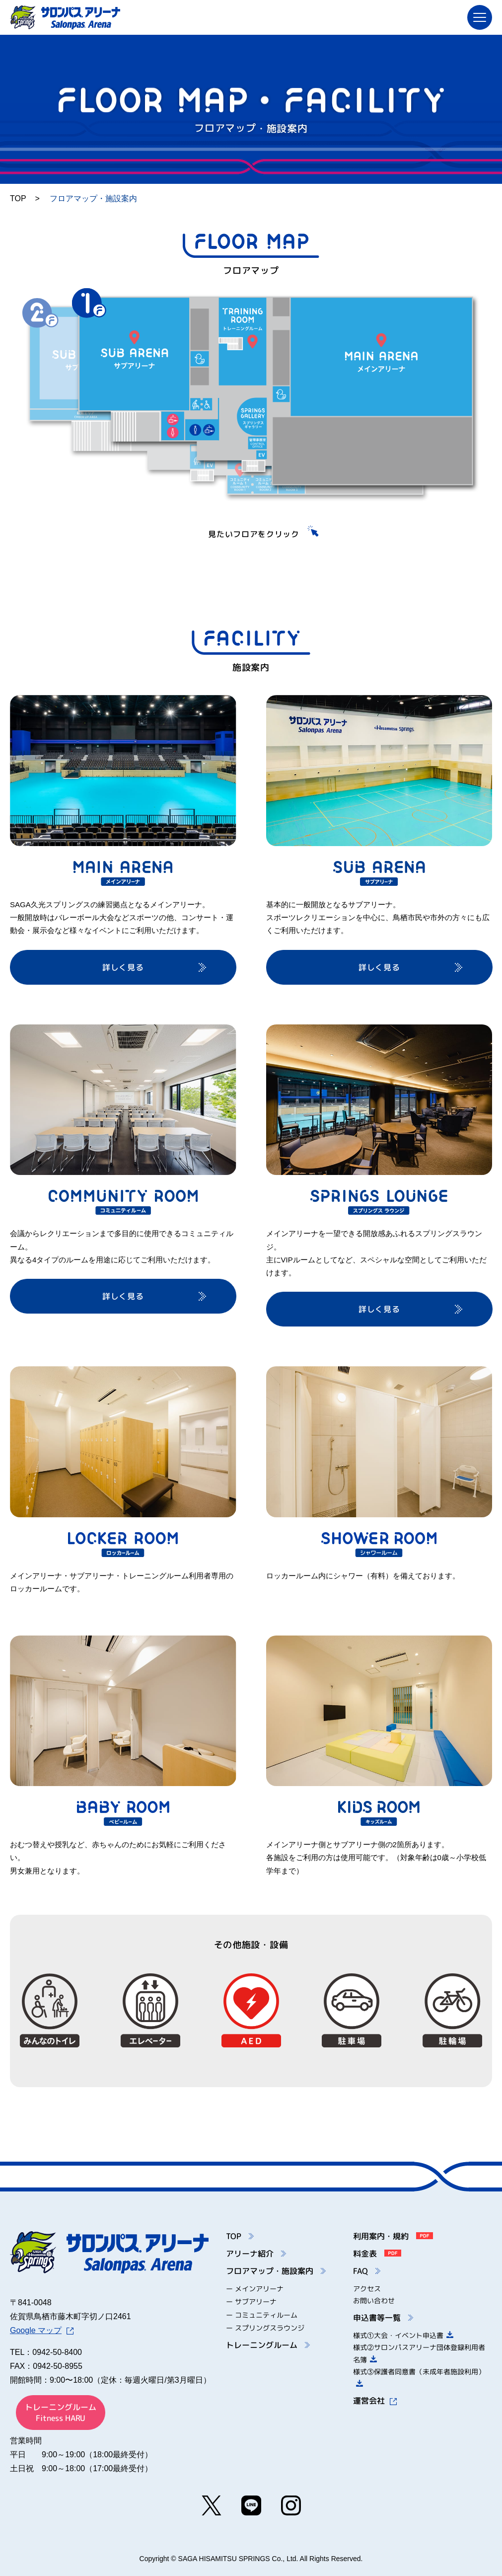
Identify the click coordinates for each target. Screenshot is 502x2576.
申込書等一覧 (383, 2317)
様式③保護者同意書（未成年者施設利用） (419, 2377)
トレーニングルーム (268, 2345)
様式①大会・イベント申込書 (403, 2335)
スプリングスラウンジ (269, 2328)
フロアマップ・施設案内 (276, 2270)
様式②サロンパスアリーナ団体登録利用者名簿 (419, 2353)
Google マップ (41, 2330)
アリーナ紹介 (256, 2253)
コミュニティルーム (266, 2315)
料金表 (377, 2253)
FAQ (366, 2270)
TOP (18, 198)
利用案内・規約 (393, 2236)
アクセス (367, 2288)
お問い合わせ (374, 2300)
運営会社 (375, 2400)
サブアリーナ (256, 2301)
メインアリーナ (259, 2288)
